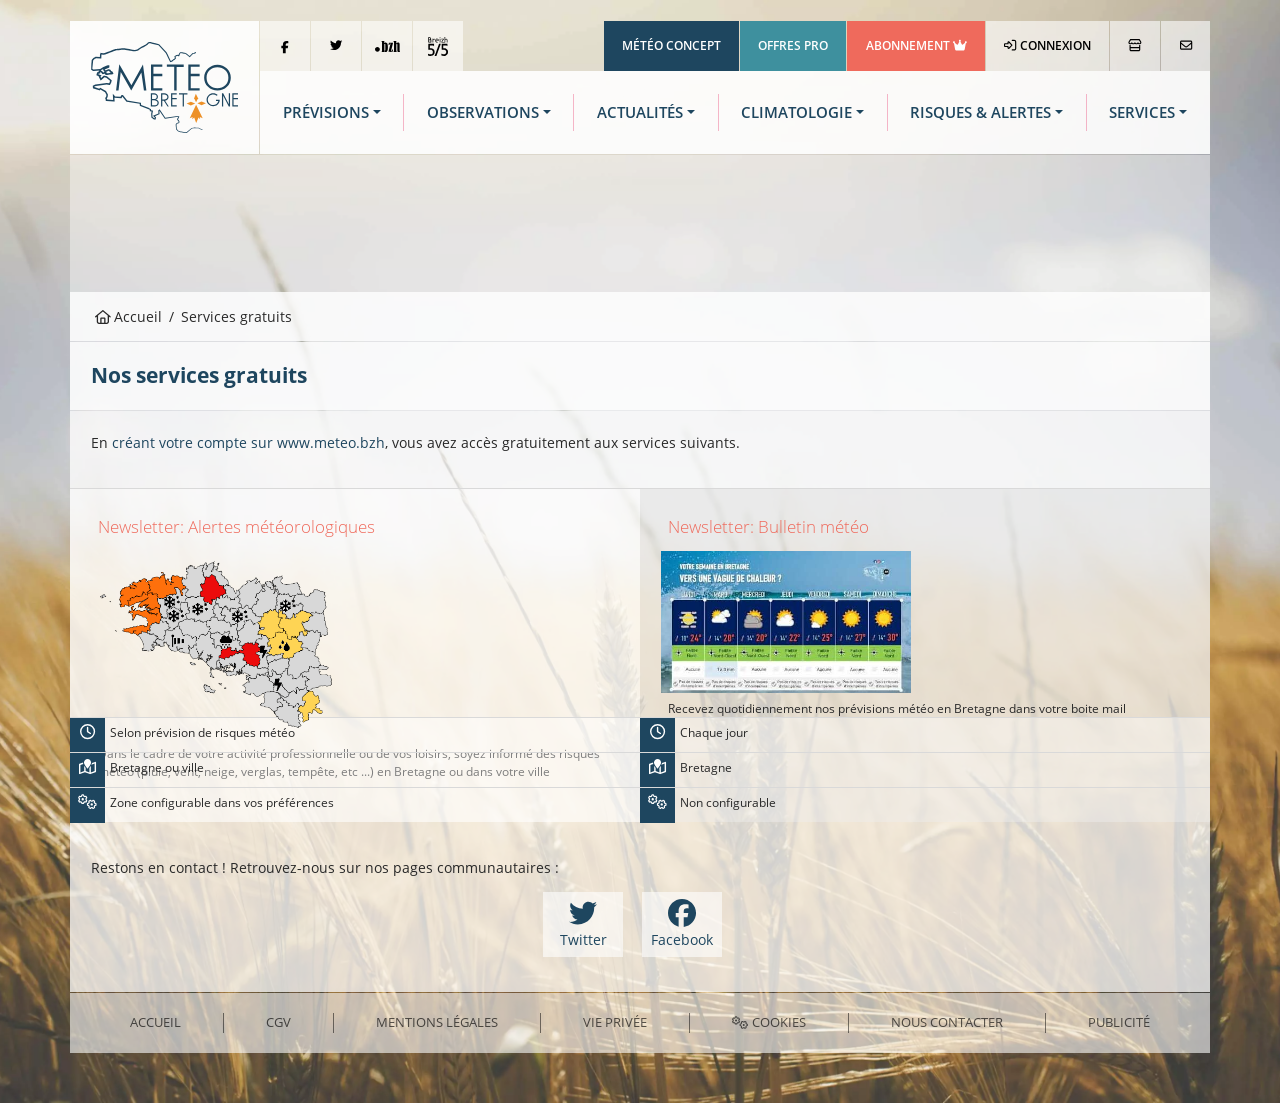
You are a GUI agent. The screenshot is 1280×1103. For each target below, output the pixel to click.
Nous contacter (947, 1022)
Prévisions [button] (326, 112)
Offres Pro (793, 45)
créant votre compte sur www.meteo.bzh (248, 442)
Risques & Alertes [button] (980, 112)
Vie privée (615, 1022)
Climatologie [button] (796, 112)
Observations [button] (483, 112)
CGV (278, 1022)
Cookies (768, 1022)
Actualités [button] (640, 112)
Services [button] (1142, 112)
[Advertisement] (640, 221)
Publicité (1119, 1022)
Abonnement (916, 45)
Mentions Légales (437, 1022)
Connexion (1047, 45)
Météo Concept (671, 45)
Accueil (129, 316)
